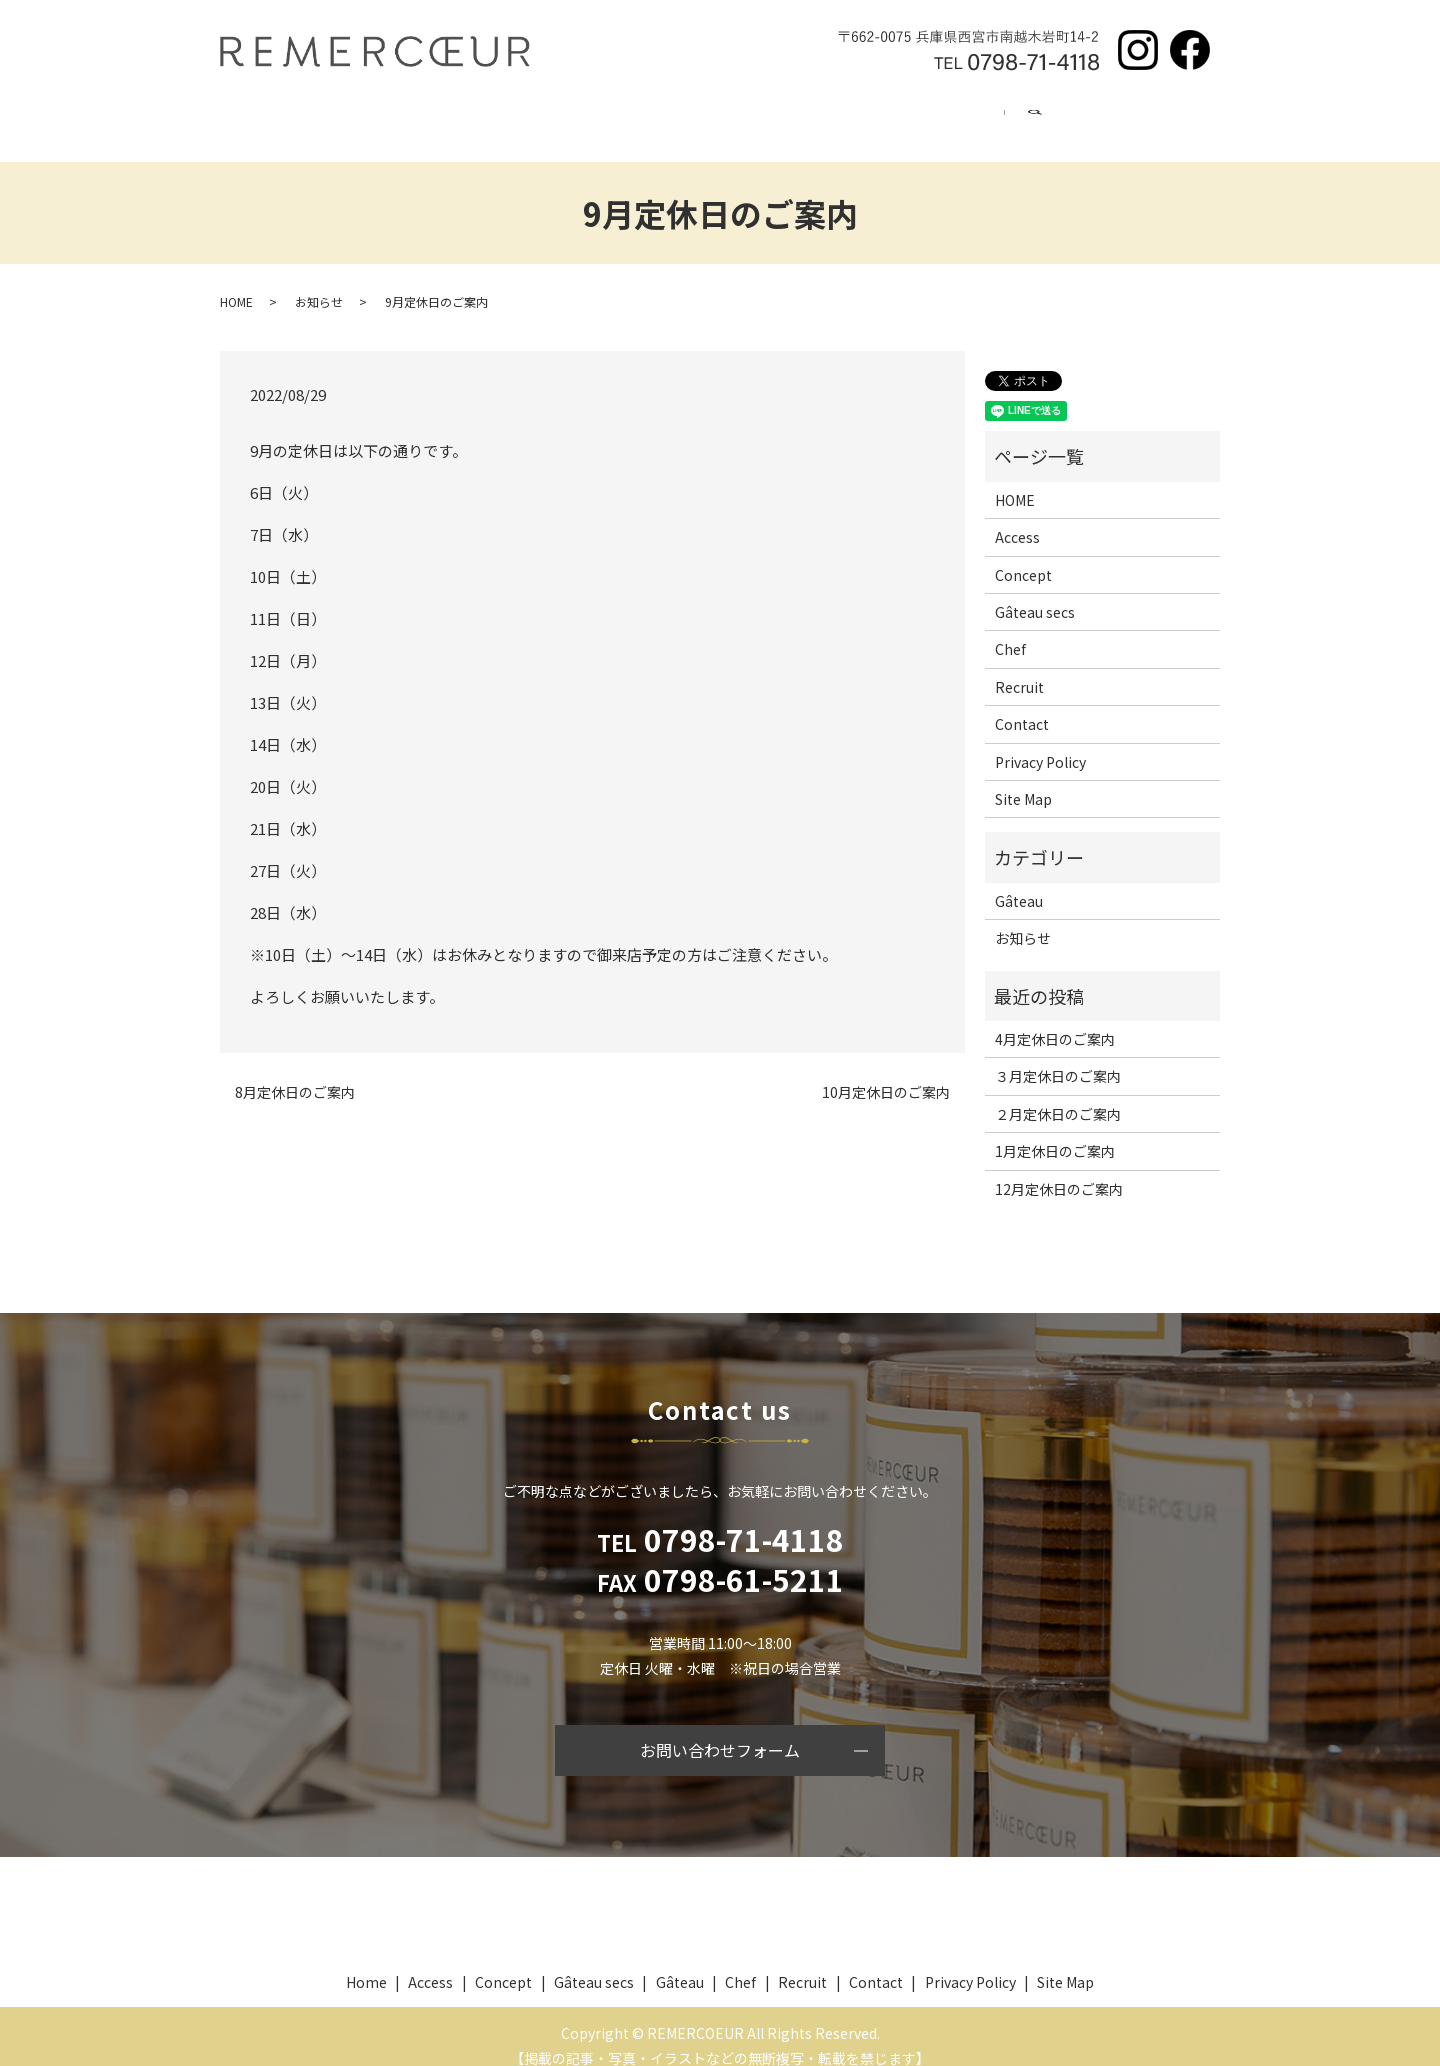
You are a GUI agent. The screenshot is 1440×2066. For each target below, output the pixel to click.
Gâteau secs (532, 118)
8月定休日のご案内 (295, 1073)
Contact (1080, 118)
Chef (759, 118)
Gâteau (658, 118)
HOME (236, 281)
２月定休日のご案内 (1058, 1095)
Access (969, 118)
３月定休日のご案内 (1058, 1057)
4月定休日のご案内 (1055, 1020)
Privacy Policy (1040, 743)
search (1184, 119)
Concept (402, 118)
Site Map (1023, 780)
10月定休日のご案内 (886, 1073)
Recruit (860, 118)
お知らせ (319, 281)
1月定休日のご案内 (1055, 1132)
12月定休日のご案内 (1059, 1170)
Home (291, 118)
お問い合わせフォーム (720, 1731)
